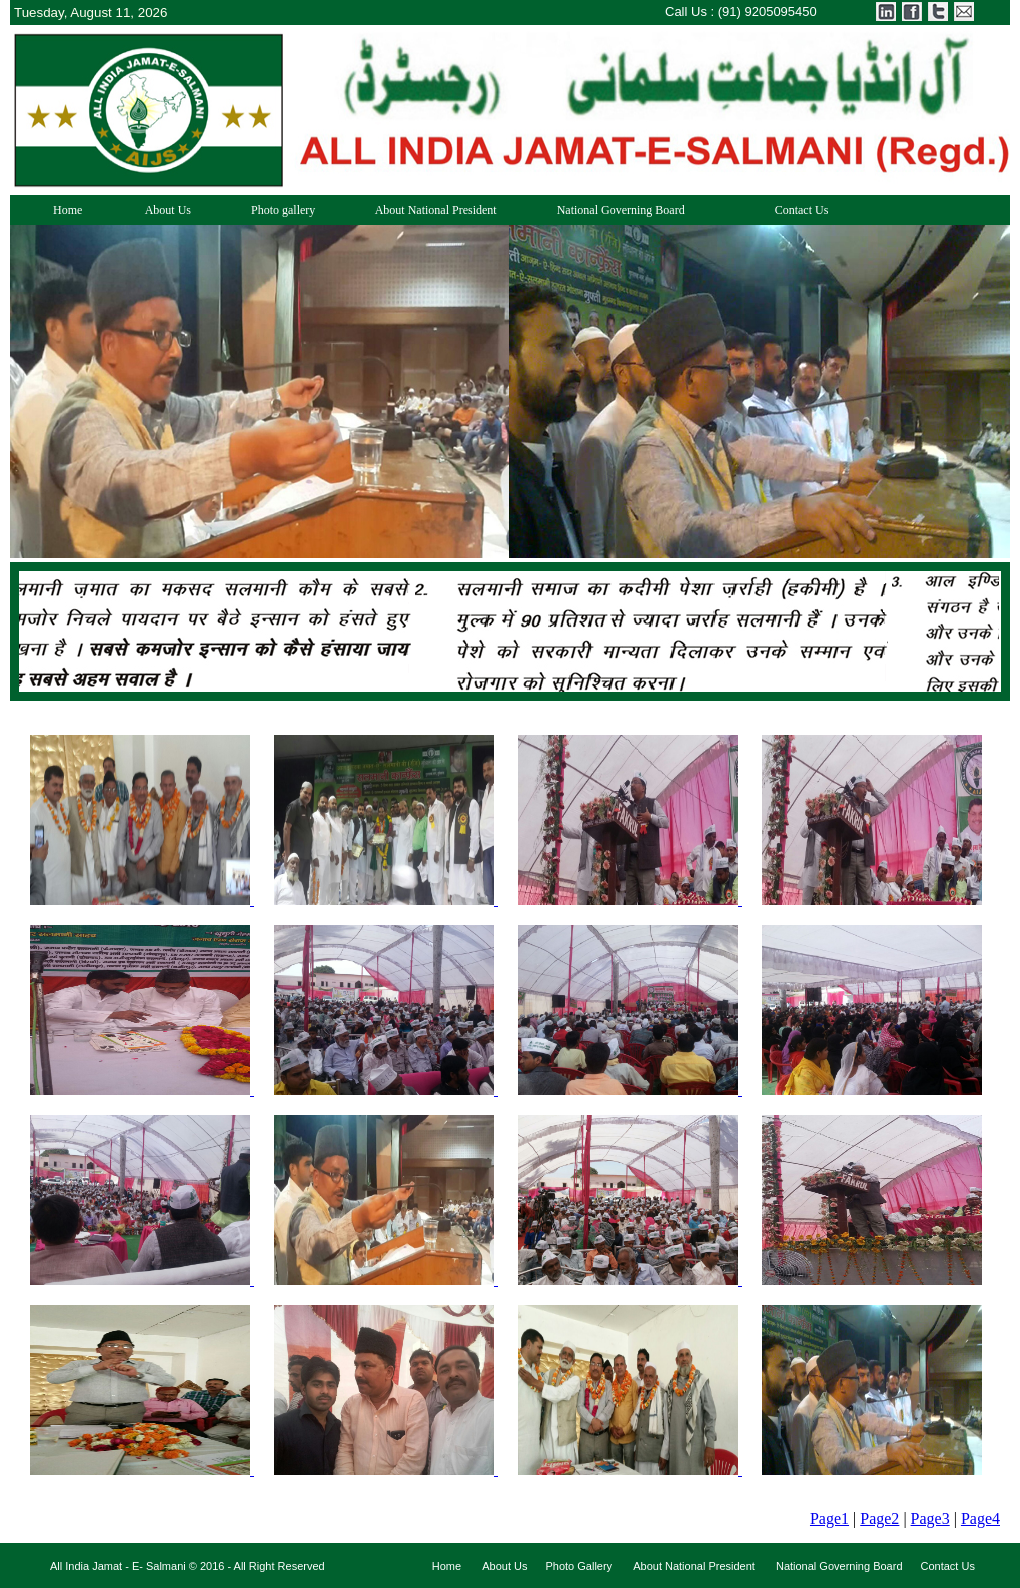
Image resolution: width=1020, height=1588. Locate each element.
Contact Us (781, 210)
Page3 (930, 1518)
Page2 (879, 1518)
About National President (429, 210)
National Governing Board (615, 210)
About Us (160, 210)
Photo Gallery (578, 1566)
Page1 (829, 1518)
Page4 (980, 1518)
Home (57, 210)
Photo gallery (277, 210)
